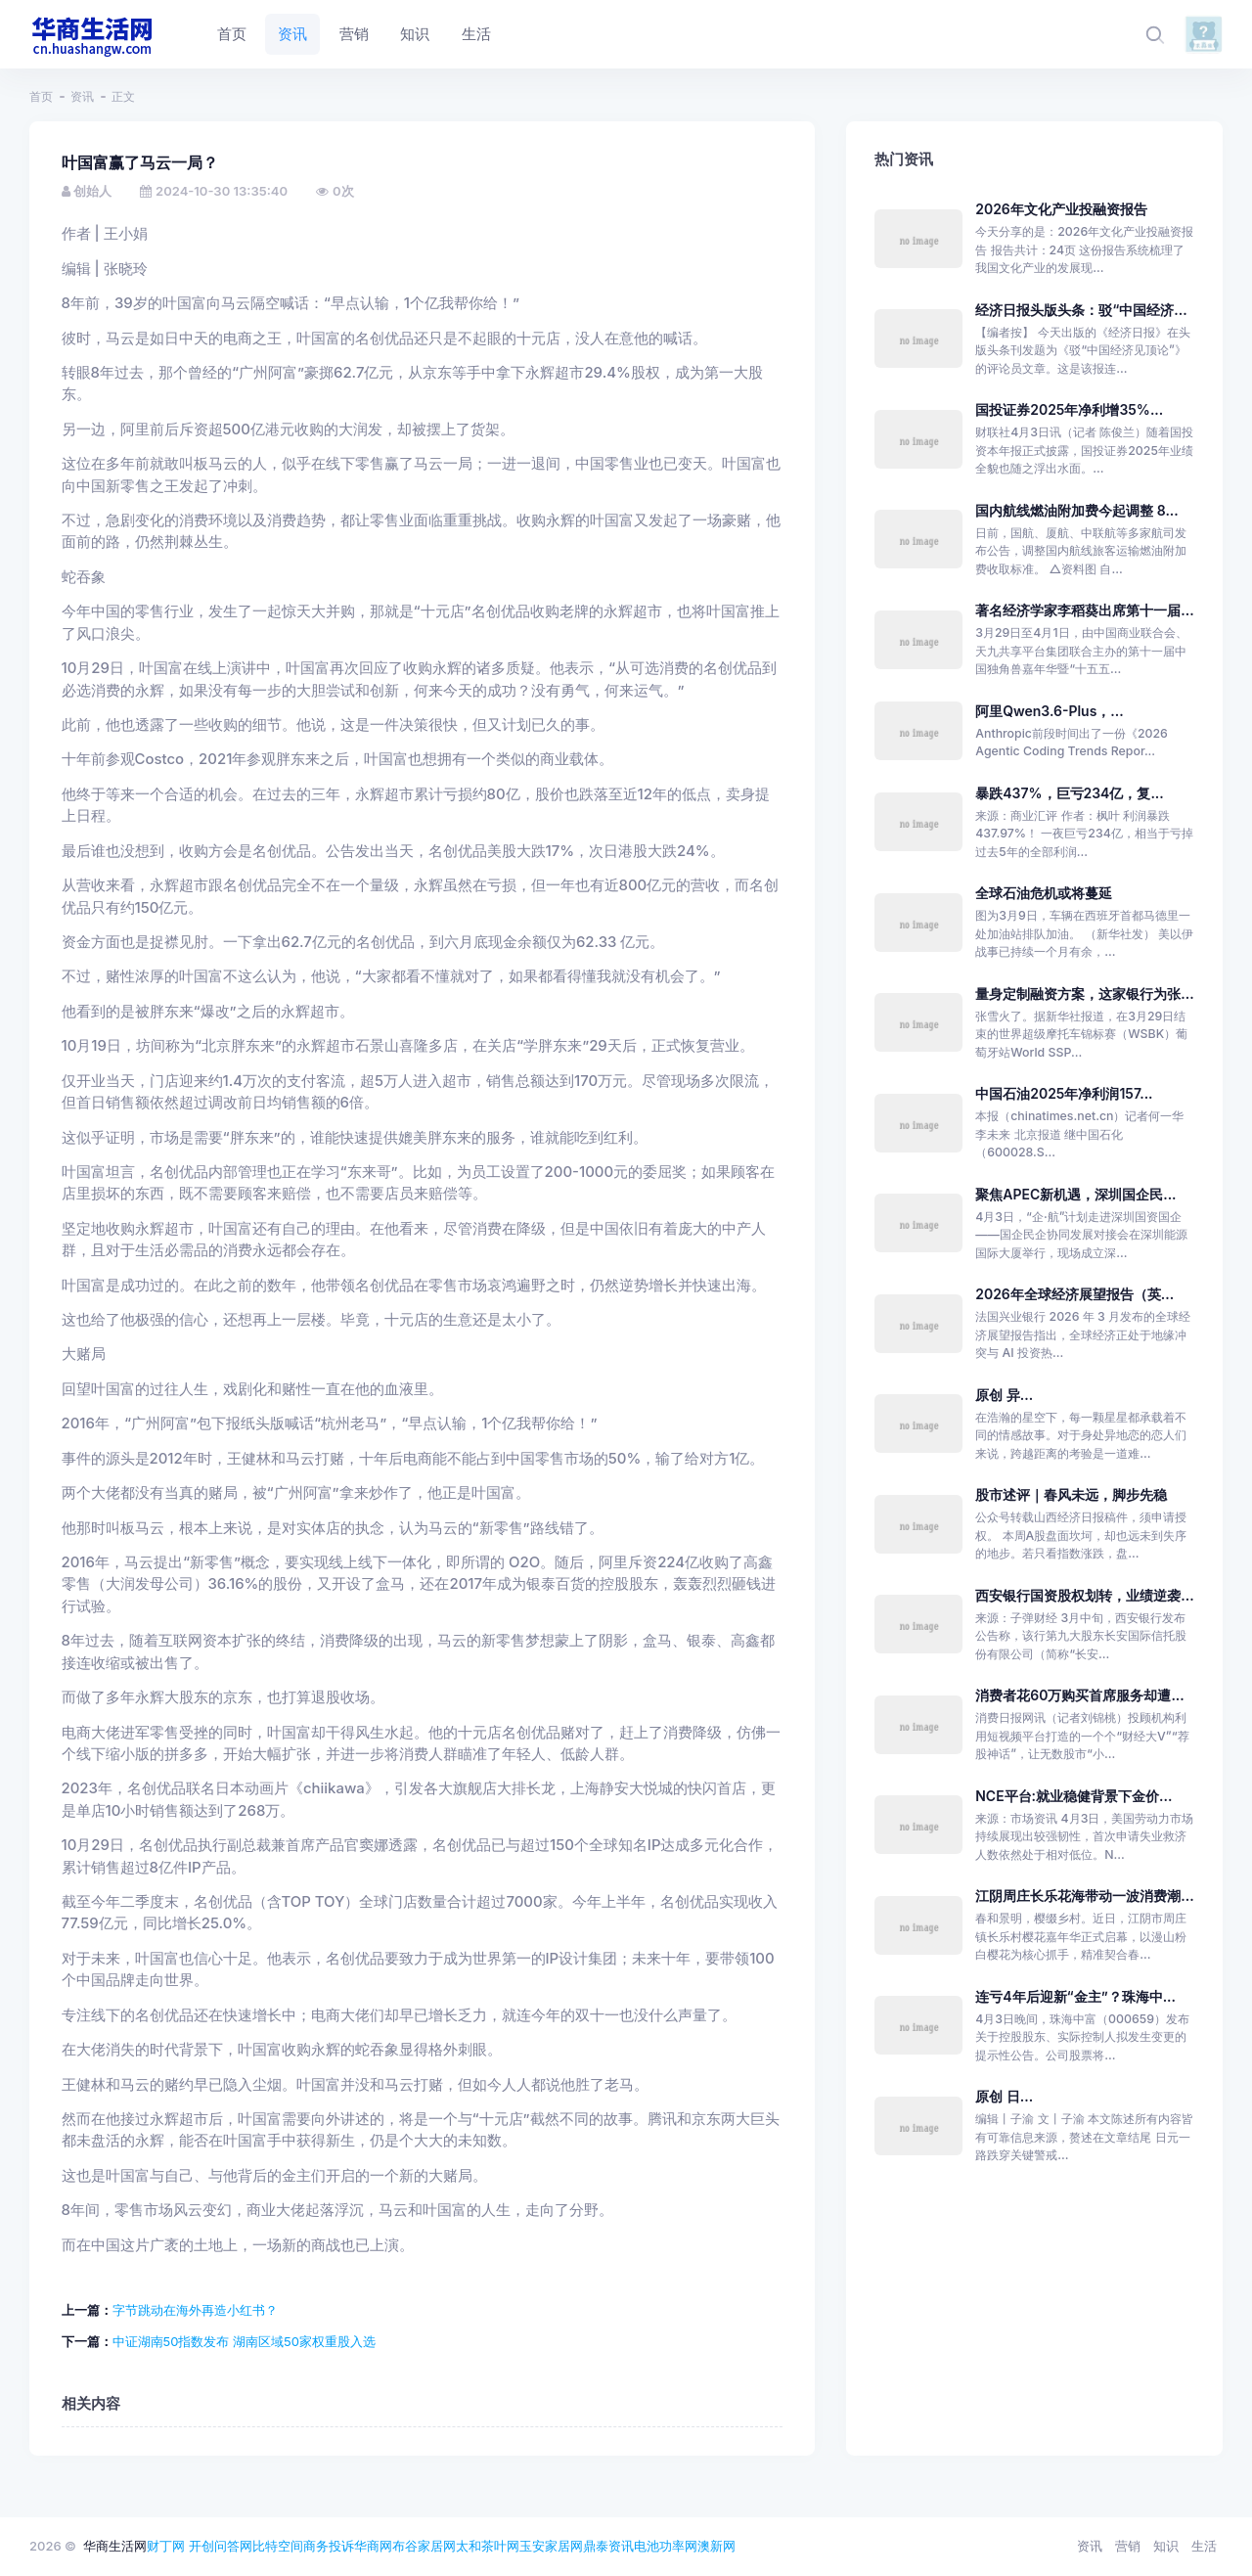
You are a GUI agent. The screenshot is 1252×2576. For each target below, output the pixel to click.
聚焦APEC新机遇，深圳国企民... (1075, 1194)
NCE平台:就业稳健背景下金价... (1073, 1795)
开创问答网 (220, 2545)
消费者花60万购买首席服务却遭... (1080, 1695)
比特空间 (277, 2545)
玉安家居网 (551, 2545)
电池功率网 (665, 2545)
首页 (41, 96)
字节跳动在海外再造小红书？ (195, 2310)
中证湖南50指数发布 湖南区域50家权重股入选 (244, 2341)
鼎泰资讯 (608, 2545)
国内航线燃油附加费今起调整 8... (1077, 510)
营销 (1127, 2545)
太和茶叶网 (487, 2545)
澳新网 (716, 2545)
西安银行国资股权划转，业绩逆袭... (1084, 1595)
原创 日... (1004, 2096)
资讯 (82, 96)
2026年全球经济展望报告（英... (1074, 1294)
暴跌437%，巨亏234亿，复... (1069, 793)
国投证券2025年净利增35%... (1069, 409)
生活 (1204, 2545)
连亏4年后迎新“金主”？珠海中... (1075, 1996)
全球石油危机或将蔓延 (1043, 892)
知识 (1166, 2545)
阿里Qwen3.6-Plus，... (1049, 710)
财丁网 (166, 2545)
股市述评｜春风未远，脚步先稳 (1071, 1494)
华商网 (373, 2545)
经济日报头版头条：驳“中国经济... (1080, 309)
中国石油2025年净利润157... (1063, 1093)
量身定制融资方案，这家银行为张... (1084, 993)
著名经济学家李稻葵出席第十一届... (1084, 610)
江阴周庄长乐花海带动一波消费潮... (1084, 1895)
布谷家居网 (424, 2545)
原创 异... (1004, 1394)
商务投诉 (328, 2545)
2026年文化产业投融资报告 (1061, 209)
